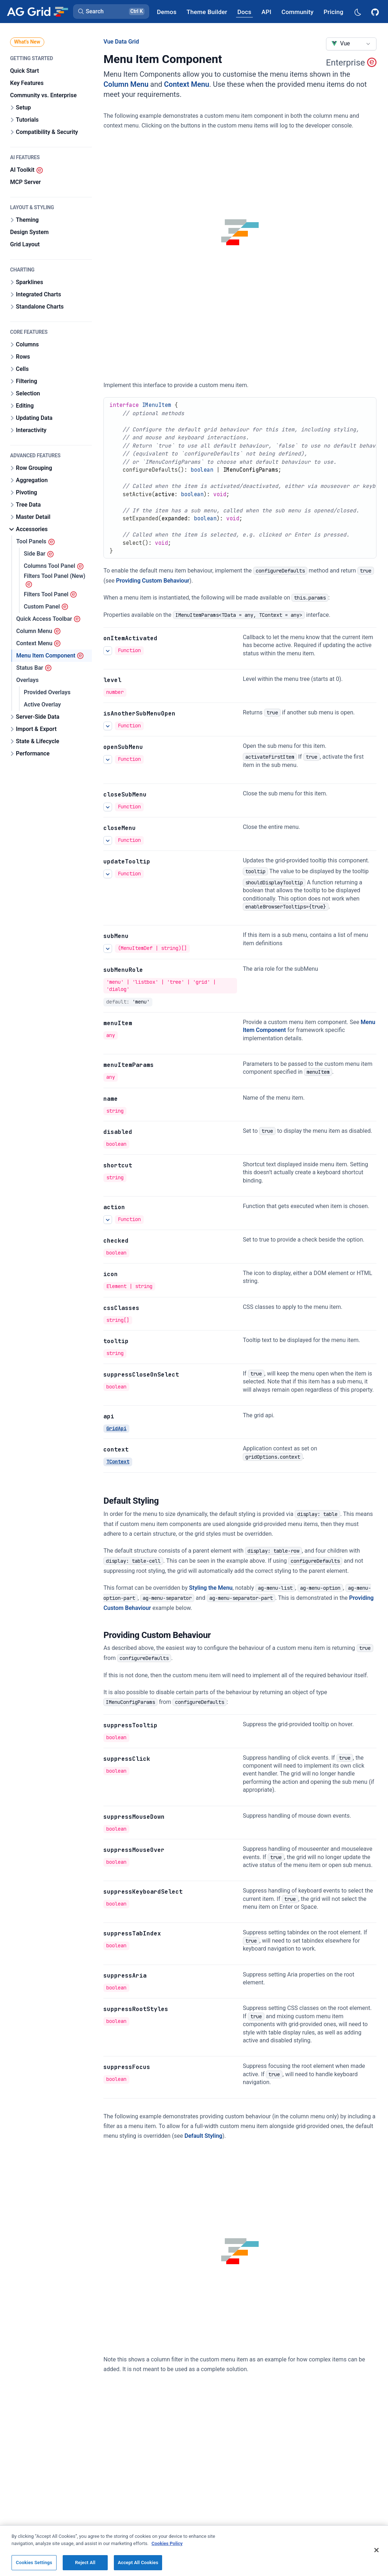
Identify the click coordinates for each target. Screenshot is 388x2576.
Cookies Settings (34, 2566)
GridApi (116, 1428)
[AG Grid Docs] (244, 11)
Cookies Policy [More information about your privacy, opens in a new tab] (167, 2547)
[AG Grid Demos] (167, 11)
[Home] (37, 11)
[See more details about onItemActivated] (107, 650)
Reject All (85, 2566)
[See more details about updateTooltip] (107, 873)
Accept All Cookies (138, 2566)
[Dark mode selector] (357, 11)
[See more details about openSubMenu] (107, 759)
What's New (27, 42)
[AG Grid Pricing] (333, 11)
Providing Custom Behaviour (152, 580)
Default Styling (203, 2135)
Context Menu (186, 84)
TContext (117, 1461)
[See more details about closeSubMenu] (107, 806)
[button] (111, 11)
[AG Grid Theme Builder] (207, 11)
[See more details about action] (107, 1219)
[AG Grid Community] (297, 11)
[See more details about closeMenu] (107, 840)
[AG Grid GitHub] (375, 11)
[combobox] (351, 43)
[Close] (376, 2554)
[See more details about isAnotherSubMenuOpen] (107, 725)
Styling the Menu (211, 1587)
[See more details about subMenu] (107, 948)
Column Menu (125, 84)
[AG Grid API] (266, 11)
